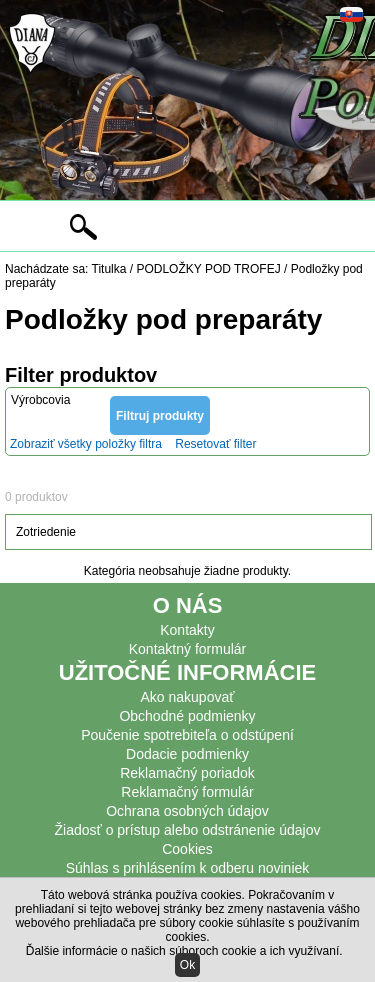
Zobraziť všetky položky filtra (86, 444)
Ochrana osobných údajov (187, 811)
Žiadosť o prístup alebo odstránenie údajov (188, 830)
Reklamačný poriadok (187, 773)
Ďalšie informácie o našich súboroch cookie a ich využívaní (183, 951)
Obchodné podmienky (187, 716)
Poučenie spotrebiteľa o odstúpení (187, 735)
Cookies (187, 849)
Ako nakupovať (188, 697)
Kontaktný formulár (188, 649)
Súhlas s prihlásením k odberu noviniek (188, 868)
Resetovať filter (215, 444)
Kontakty (187, 630)
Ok (187, 965)
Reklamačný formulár (187, 792)
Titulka (109, 269)
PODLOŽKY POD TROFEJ (208, 269)
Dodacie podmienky (187, 754)
